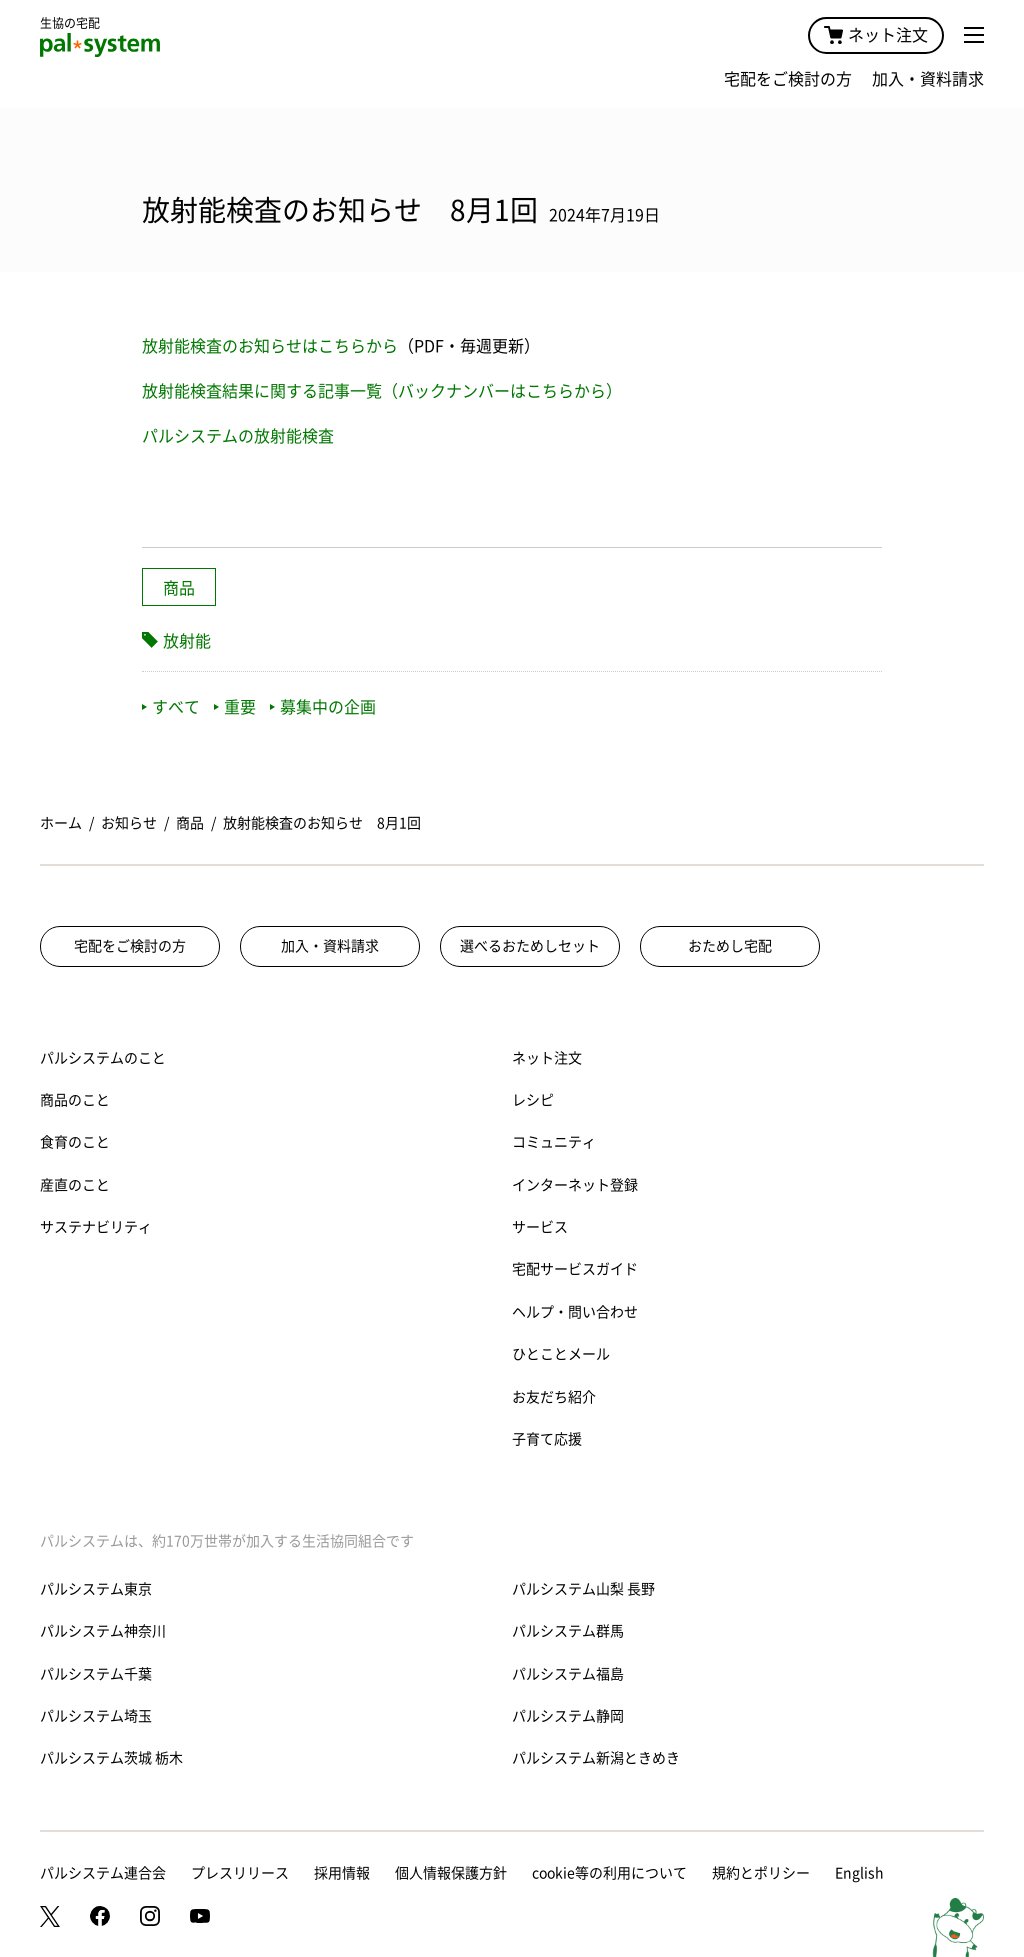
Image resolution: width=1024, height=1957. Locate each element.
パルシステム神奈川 (103, 1631)
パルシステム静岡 (568, 1716)
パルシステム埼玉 (96, 1716)
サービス (540, 1227)
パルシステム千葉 (96, 1674)
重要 (235, 707)
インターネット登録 (575, 1185)
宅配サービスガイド (575, 1269)
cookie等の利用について (609, 1873)
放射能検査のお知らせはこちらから (270, 346)
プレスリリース (240, 1873)
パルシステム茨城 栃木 (111, 1758)
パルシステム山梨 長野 (583, 1589)
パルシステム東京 (96, 1589)
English (859, 1873)
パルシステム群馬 (568, 1631)
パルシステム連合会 (103, 1873)
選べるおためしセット (530, 946)
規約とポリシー (761, 1873)
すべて (171, 707)
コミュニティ (554, 1142)
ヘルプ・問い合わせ (575, 1312)
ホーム (61, 823)
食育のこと (75, 1142)
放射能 (187, 641)
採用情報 (342, 1873)
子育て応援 (547, 1439)
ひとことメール (561, 1354)
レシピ (533, 1100)
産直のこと (75, 1185)
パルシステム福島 (568, 1674)
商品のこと (75, 1100)
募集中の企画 (323, 707)
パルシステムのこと (103, 1058)
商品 (179, 588)
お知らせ (129, 823)
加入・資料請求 (928, 79)
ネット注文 (876, 35)
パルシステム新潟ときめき (596, 1758)
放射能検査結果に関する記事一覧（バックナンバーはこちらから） (382, 391)
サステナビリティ (96, 1227)
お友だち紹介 (554, 1397)
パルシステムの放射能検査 (238, 436)
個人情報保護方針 (451, 1873)
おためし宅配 (730, 946)
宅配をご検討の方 (788, 79)
